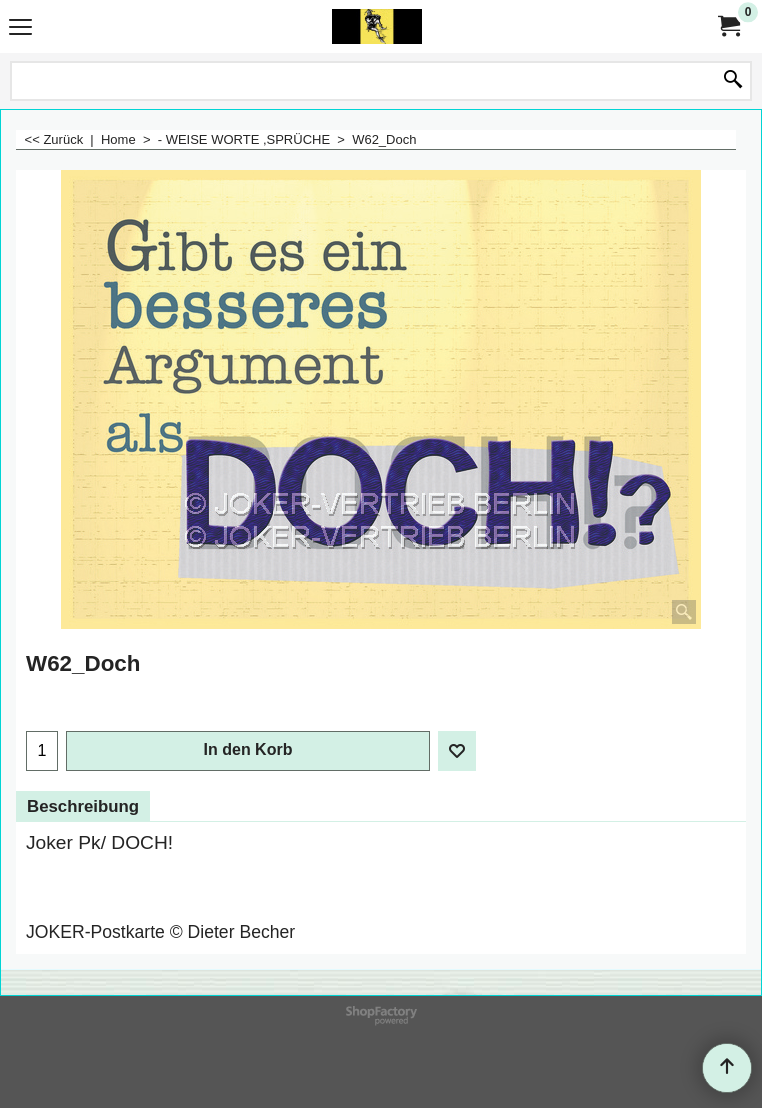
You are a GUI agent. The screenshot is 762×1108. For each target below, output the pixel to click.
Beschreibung (83, 806)
